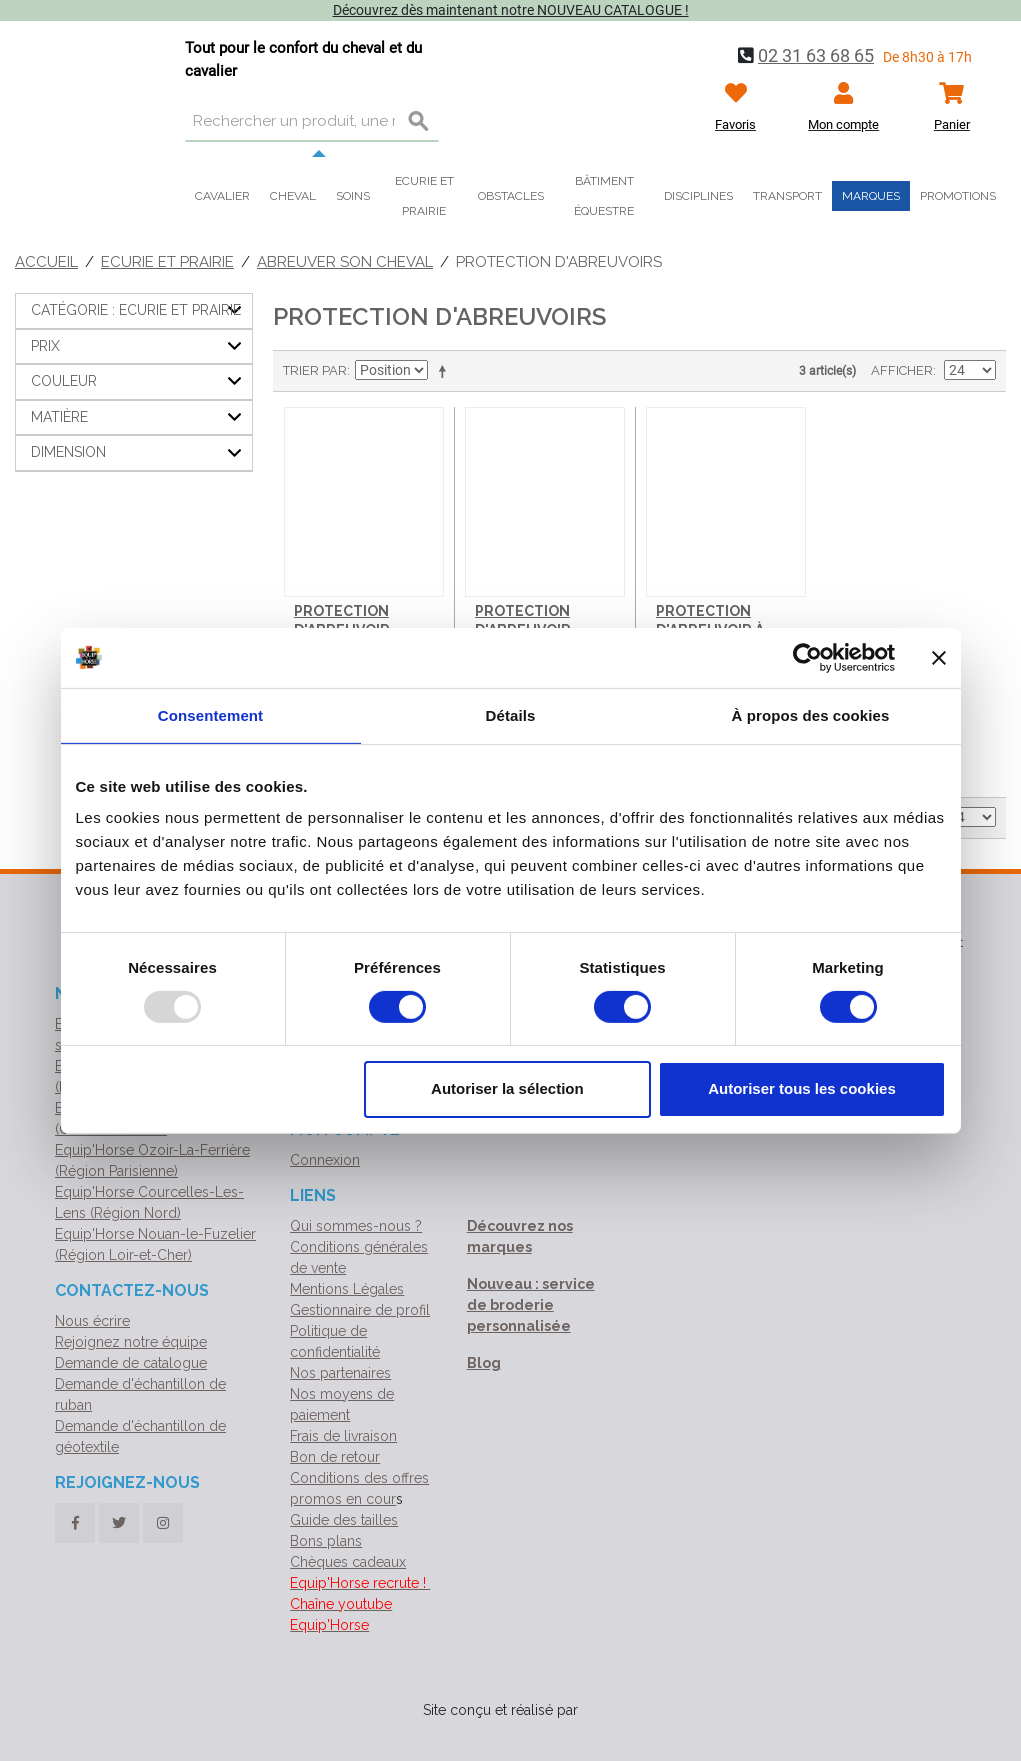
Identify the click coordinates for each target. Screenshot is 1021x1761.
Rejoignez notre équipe (131, 1342)
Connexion (325, 1160)
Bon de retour (335, 1457)
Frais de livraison (343, 1436)
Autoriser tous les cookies (802, 1088)
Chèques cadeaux (348, 1562)
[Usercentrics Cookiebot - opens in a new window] (807, 657)
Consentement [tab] (210, 714)
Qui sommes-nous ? (356, 1226)
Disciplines (698, 196)
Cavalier (222, 196)
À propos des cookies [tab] (811, 714)
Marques (871, 196)
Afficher (902, 370)
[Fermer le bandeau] (939, 657)
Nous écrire (92, 1321)
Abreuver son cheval (345, 262)
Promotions (958, 196)
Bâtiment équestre (604, 196)
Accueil (46, 262)
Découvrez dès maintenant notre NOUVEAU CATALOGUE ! (511, 10)
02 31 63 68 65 (816, 55)
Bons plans (326, 1541)
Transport (787, 196)
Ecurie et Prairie (167, 262)
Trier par (315, 370)
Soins (353, 196)
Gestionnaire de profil (360, 1310)
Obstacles (511, 196)
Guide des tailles (344, 1520)
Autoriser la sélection (507, 1088)
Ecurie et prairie (424, 196)
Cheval (293, 196)
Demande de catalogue (131, 1363)
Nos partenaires (340, 1373)
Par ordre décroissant (446, 371)
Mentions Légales (347, 1289)
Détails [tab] (511, 714)
